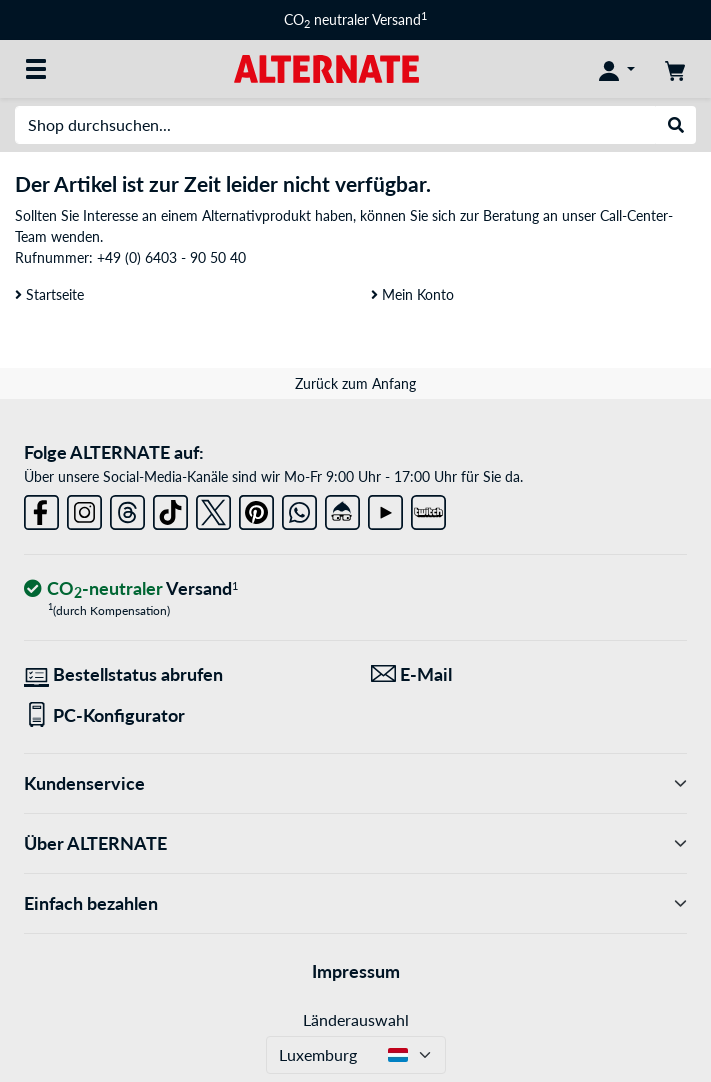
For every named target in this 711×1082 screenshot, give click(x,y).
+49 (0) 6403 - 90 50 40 (171, 257)
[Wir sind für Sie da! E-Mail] (529, 674)
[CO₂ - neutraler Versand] (131, 589)
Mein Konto (412, 294)
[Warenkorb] (675, 69)
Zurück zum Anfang (355, 383)
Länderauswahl (356, 1019)
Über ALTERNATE (355, 843)
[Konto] (617, 69)
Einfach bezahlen (355, 903)
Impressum (356, 971)
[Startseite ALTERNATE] (326, 67)
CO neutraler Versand (355, 19)
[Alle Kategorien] (36, 69)
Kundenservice (355, 783)
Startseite (49, 294)
